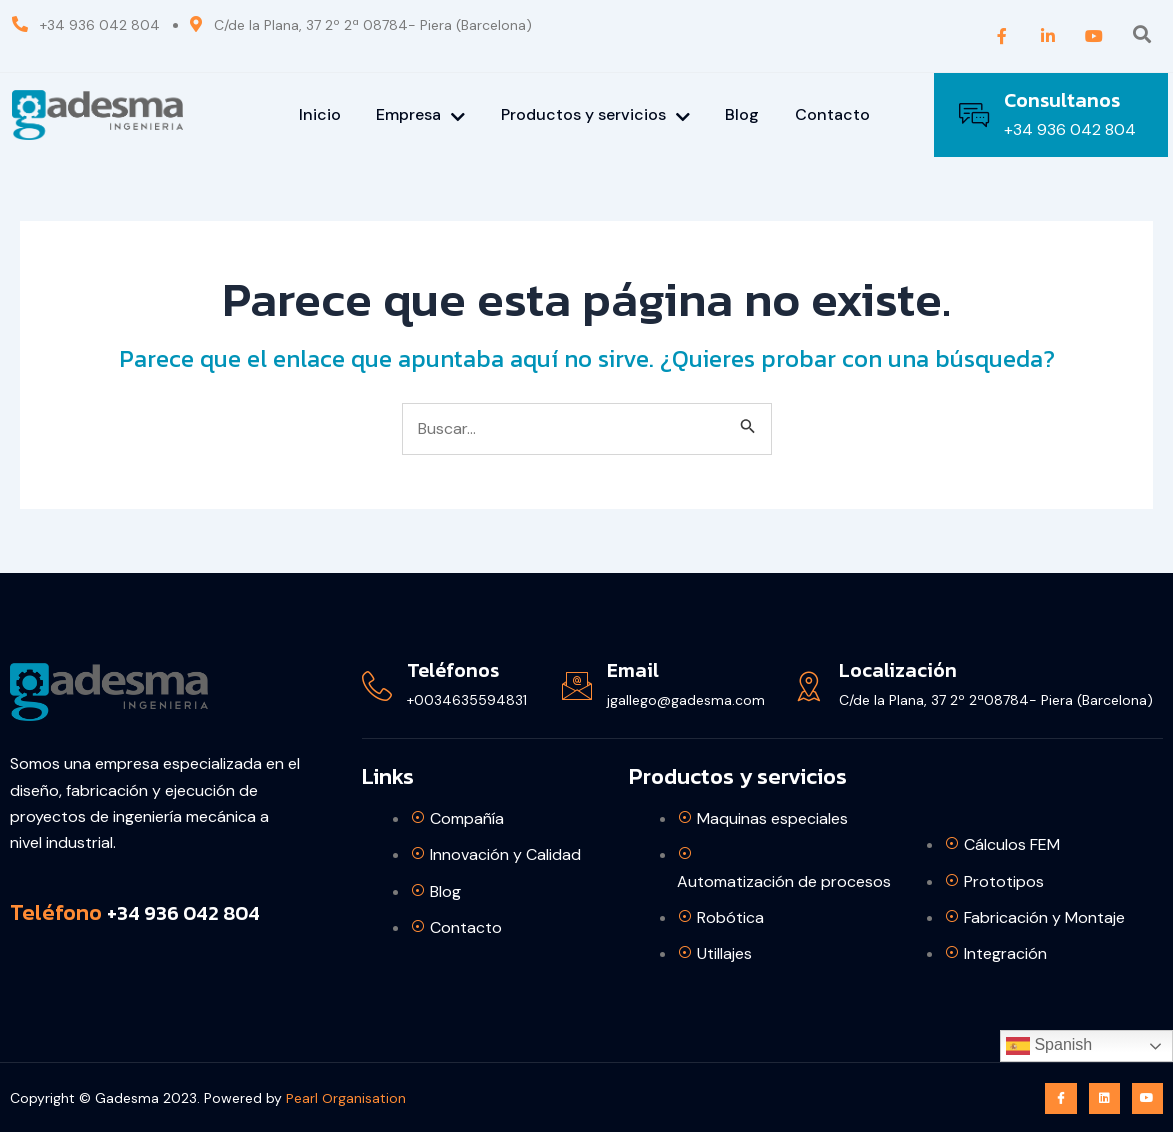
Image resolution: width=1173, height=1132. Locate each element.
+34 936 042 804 (1070, 129)
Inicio (319, 114)
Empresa (420, 114)
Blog (743, 114)
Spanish (1049, 1046)
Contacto (833, 114)
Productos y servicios (595, 114)
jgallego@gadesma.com (686, 700)
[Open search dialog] (1142, 36)
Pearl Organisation (346, 1098)
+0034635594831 (467, 700)
